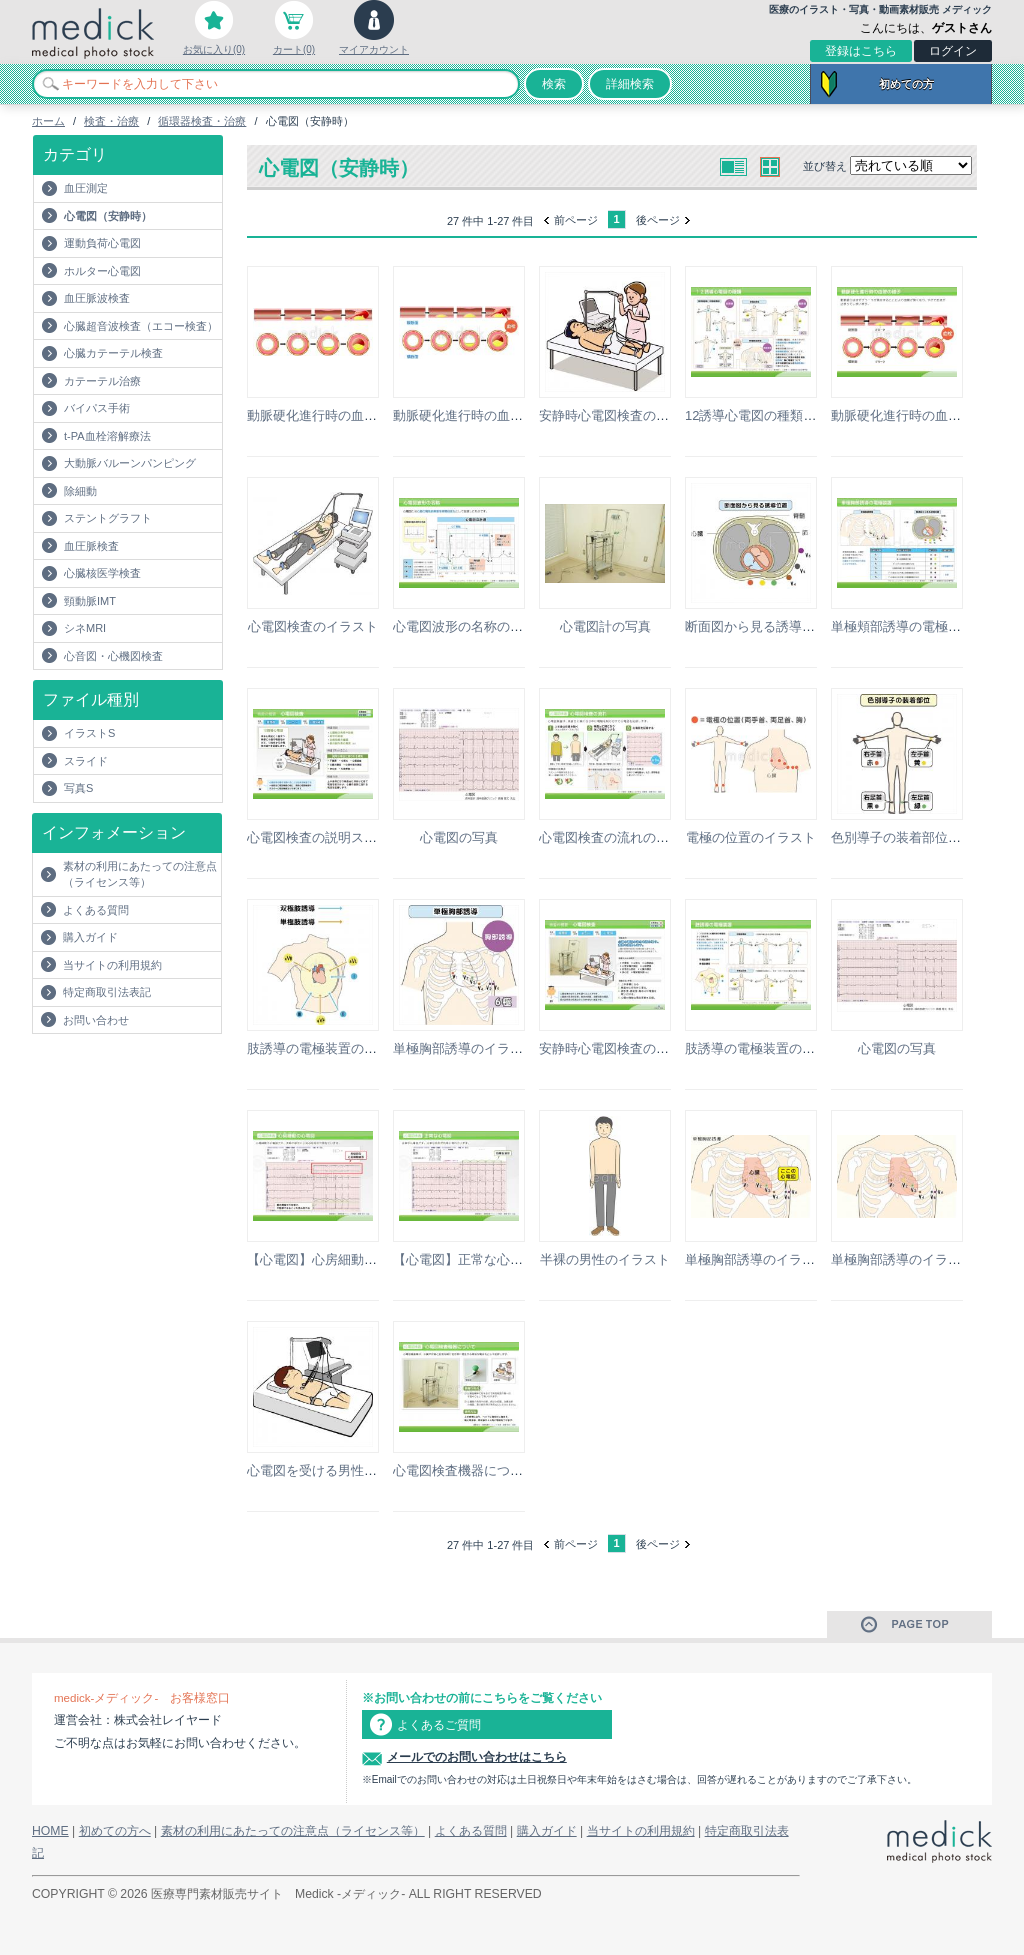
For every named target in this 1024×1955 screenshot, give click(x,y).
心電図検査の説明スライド (325, 837)
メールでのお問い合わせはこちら (477, 1757)
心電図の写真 (459, 837)
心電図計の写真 (605, 626)
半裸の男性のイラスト (605, 1259)
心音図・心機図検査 (113, 656)
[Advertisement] (149, 1074)
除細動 (80, 491)
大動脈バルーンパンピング (130, 463)
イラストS (89, 733)
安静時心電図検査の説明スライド (636, 1048)
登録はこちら (861, 51)
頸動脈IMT (90, 601)
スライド (86, 761)
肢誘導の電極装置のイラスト (331, 1048)
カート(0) (294, 49)
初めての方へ (115, 1831)
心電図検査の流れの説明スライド (636, 837)
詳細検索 (630, 84)
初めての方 (906, 84)
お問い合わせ (96, 1020)
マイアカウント (374, 49)
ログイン (953, 51)
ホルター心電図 (102, 271)
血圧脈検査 (91, 546)
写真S (78, 788)
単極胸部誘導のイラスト (464, 1048)
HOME (50, 1831)
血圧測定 (86, 188)
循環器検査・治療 (202, 121)
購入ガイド (90, 937)
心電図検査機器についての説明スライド (510, 1470)
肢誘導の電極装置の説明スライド (782, 1048)
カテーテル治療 (102, 381)
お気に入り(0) (214, 49)
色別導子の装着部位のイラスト (922, 837)
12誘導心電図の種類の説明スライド (789, 415)
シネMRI (85, 628)
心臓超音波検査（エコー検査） (141, 326)
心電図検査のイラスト (313, 626)
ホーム (48, 121)
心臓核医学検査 (102, 573)
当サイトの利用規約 (112, 965)
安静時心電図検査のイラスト (623, 415)
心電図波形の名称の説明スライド (490, 626)
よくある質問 (96, 910)
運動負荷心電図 (102, 243)
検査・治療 (111, 121)
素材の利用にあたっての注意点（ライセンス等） (140, 874)
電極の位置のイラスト (751, 837)
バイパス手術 (97, 408)
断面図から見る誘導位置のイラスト (789, 626)
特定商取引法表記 (107, 992)
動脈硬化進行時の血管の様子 (331, 415)
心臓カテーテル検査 (113, 353)
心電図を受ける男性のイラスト (338, 1470)
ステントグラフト (108, 518)
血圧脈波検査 (97, 298)
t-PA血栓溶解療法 (107, 436)
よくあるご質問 (439, 1725)
